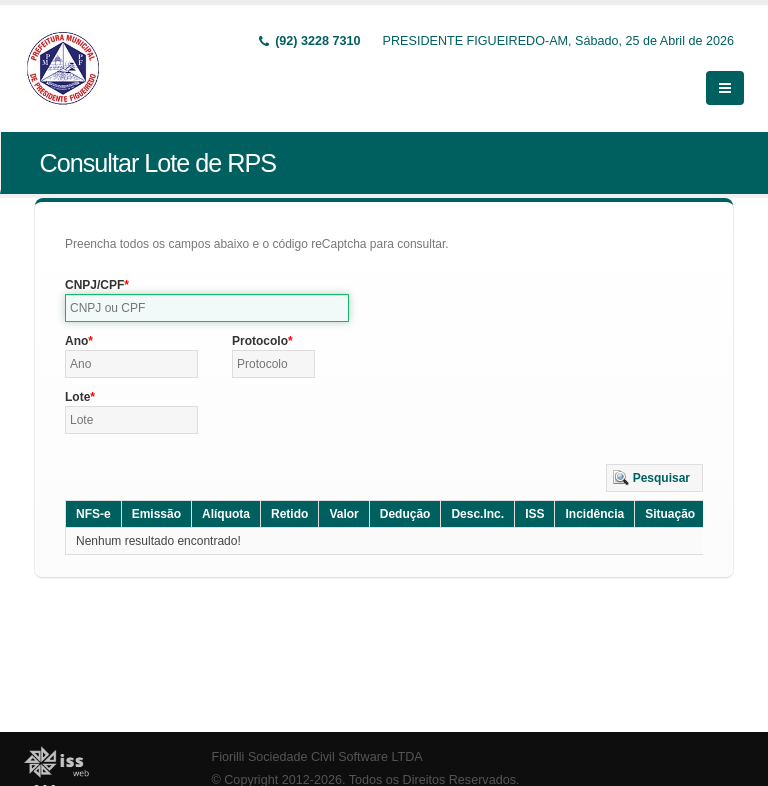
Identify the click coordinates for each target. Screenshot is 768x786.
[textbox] (207, 308)
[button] (654, 478)
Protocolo (260, 341)
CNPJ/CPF (94, 285)
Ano (76, 341)
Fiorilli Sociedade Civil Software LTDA (317, 757)
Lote (77, 397)
